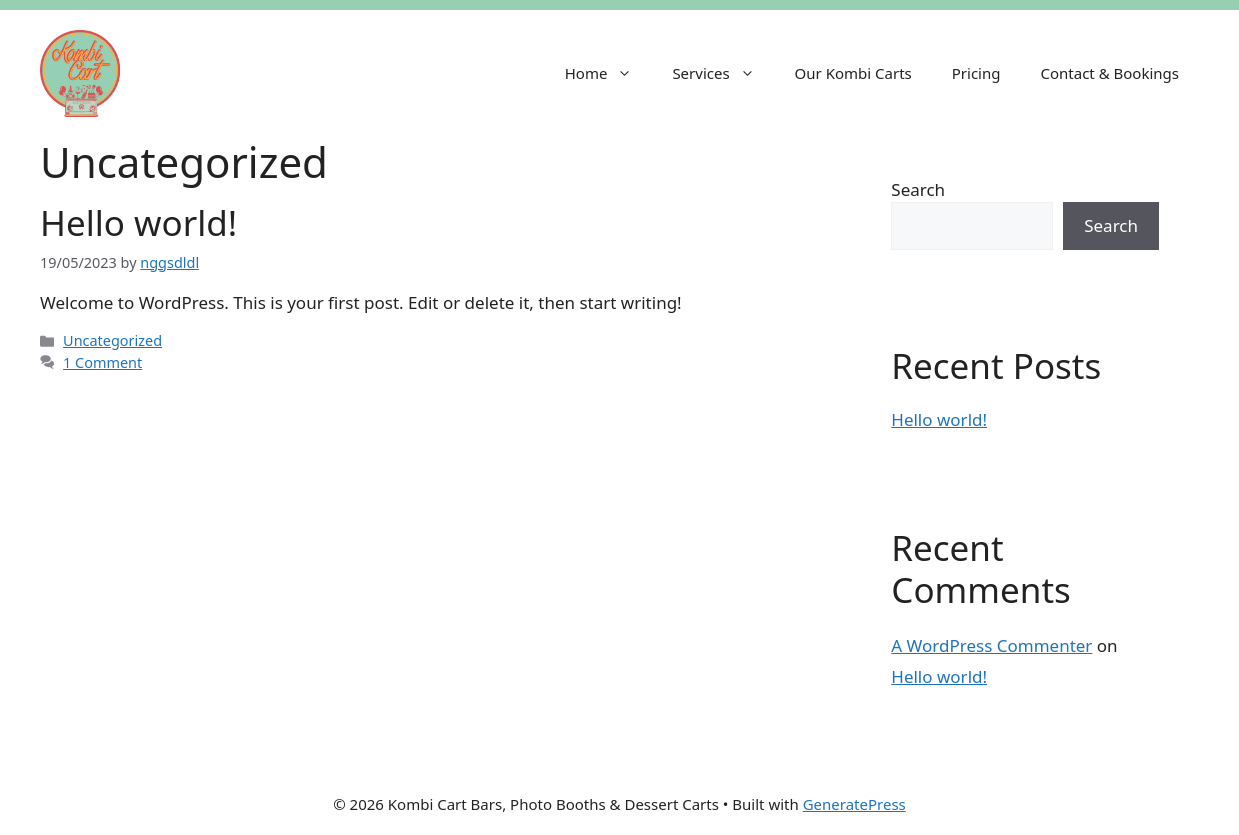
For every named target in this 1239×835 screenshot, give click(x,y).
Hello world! (138, 222)
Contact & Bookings (1109, 73)
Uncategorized (112, 340)
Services (723, 73)
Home (609, 73)
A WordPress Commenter (991, 645)
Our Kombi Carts (853, 73)
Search (918, 189)
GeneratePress (854, 804)
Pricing (976, 73)
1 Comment (102, 362)
